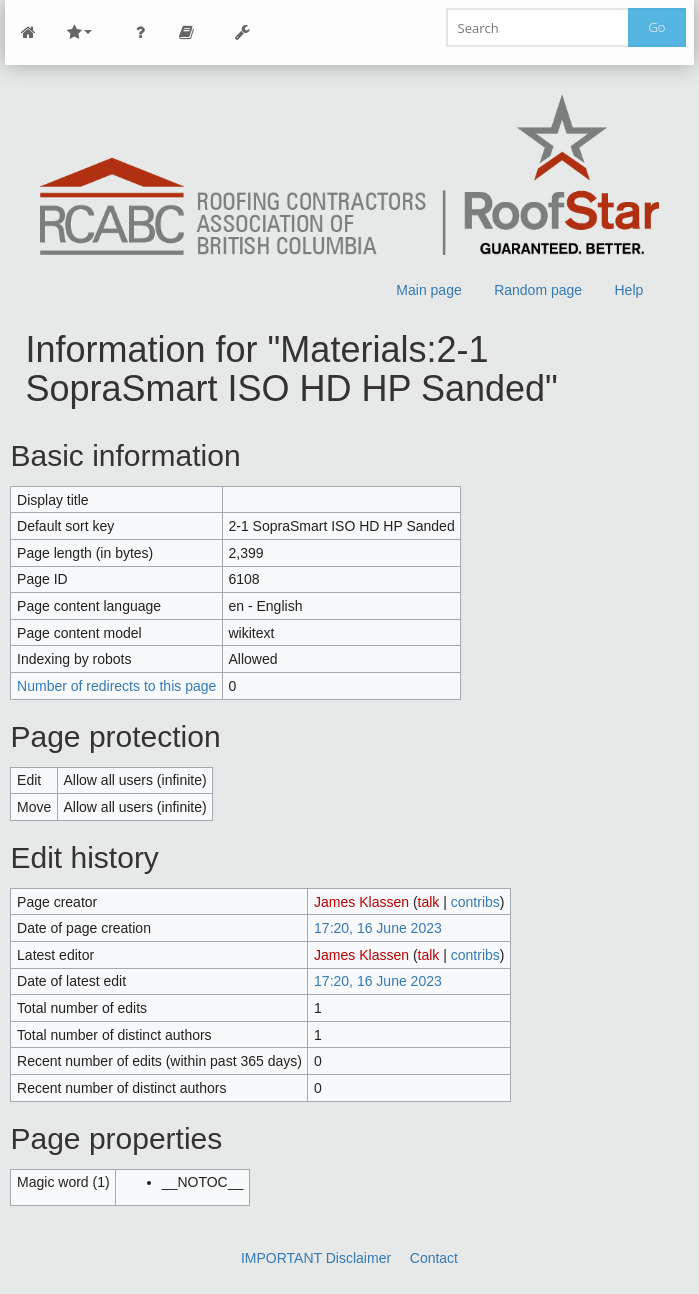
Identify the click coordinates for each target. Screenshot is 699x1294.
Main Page (28, 32)
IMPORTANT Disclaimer (316, 1258)
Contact (434, 1258)
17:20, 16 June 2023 (378, 928)
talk (429, 902)
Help (629, 290)
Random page (539, 290)
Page (186, 32)
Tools (242, 32)
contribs (475, 902)
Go (656, 27)
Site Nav (79, 32)
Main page (429, 290)
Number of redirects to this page (116, 686)
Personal (140, 32)
